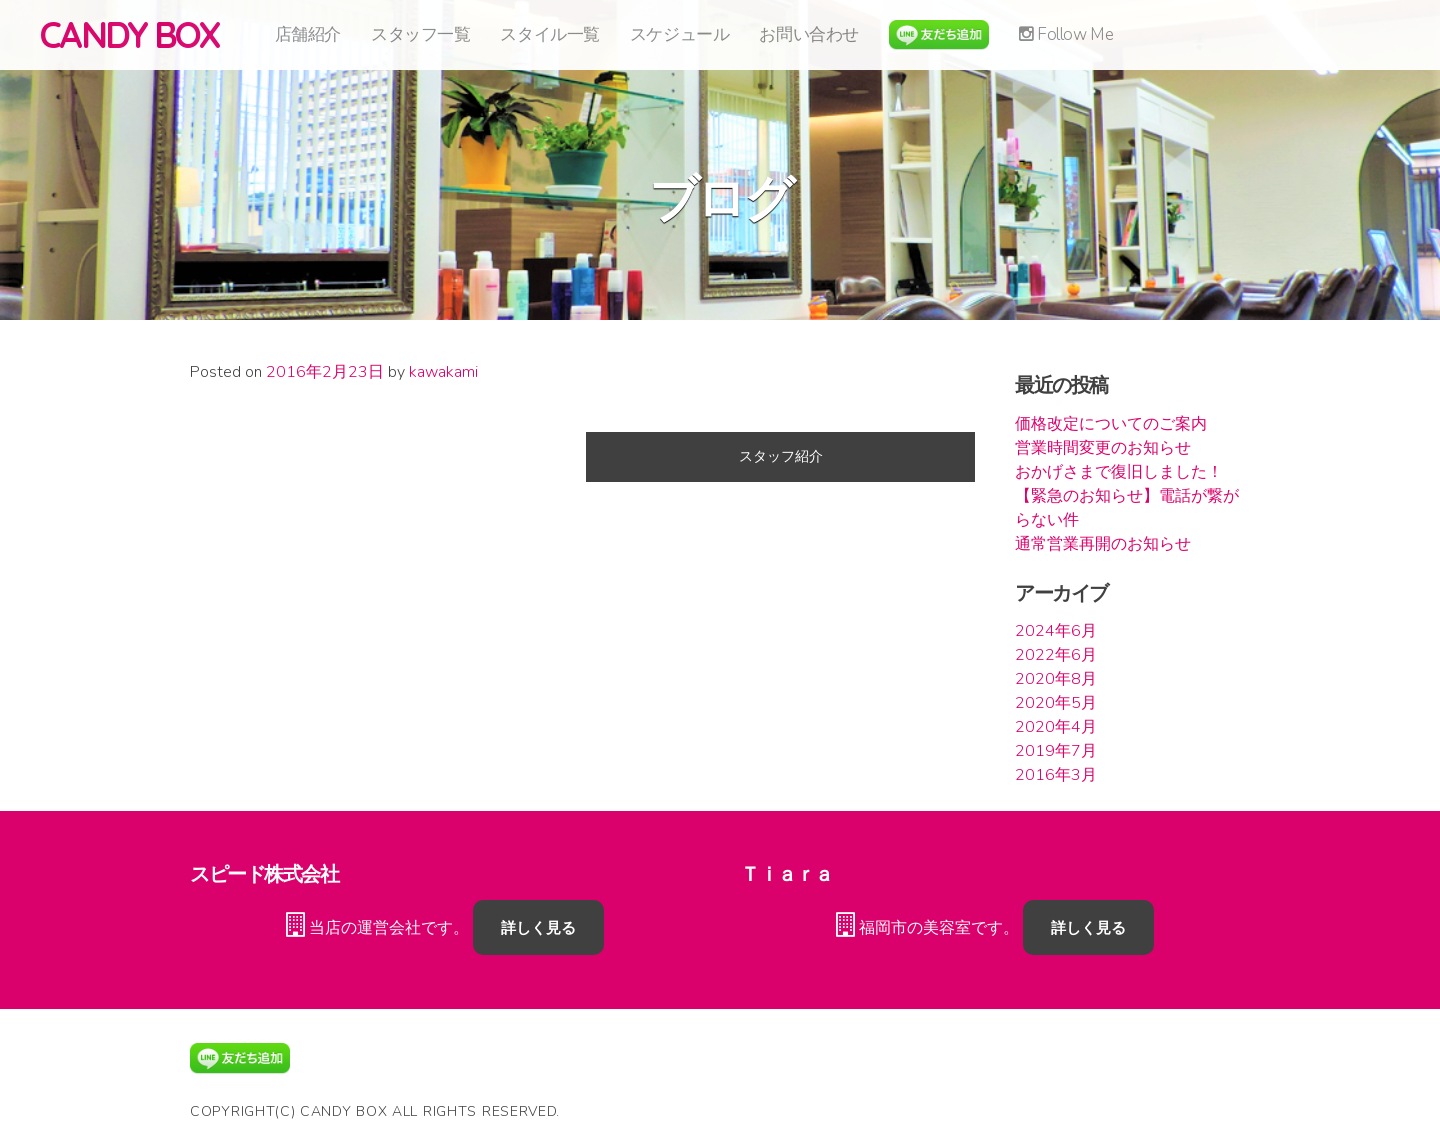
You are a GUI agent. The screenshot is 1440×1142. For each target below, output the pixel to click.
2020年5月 (1056, 703)
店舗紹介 (308, 34)
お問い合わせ (808, 34)
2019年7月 (1056, 751)
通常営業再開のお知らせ (1103, 544)
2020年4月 (1056, 727)
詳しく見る (538, 927)
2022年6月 (1056, 655)
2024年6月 (1056, 631)
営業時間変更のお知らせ (1103, 448)
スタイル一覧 (549, 34)
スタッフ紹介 (781, 456)
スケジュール (679, 34)
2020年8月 (1056, 679)
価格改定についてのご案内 (1111, 424)
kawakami (443, 372)
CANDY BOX (130, 34)
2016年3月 (1056, 775)
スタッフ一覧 (420, 34)
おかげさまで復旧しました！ (1119, 472)
